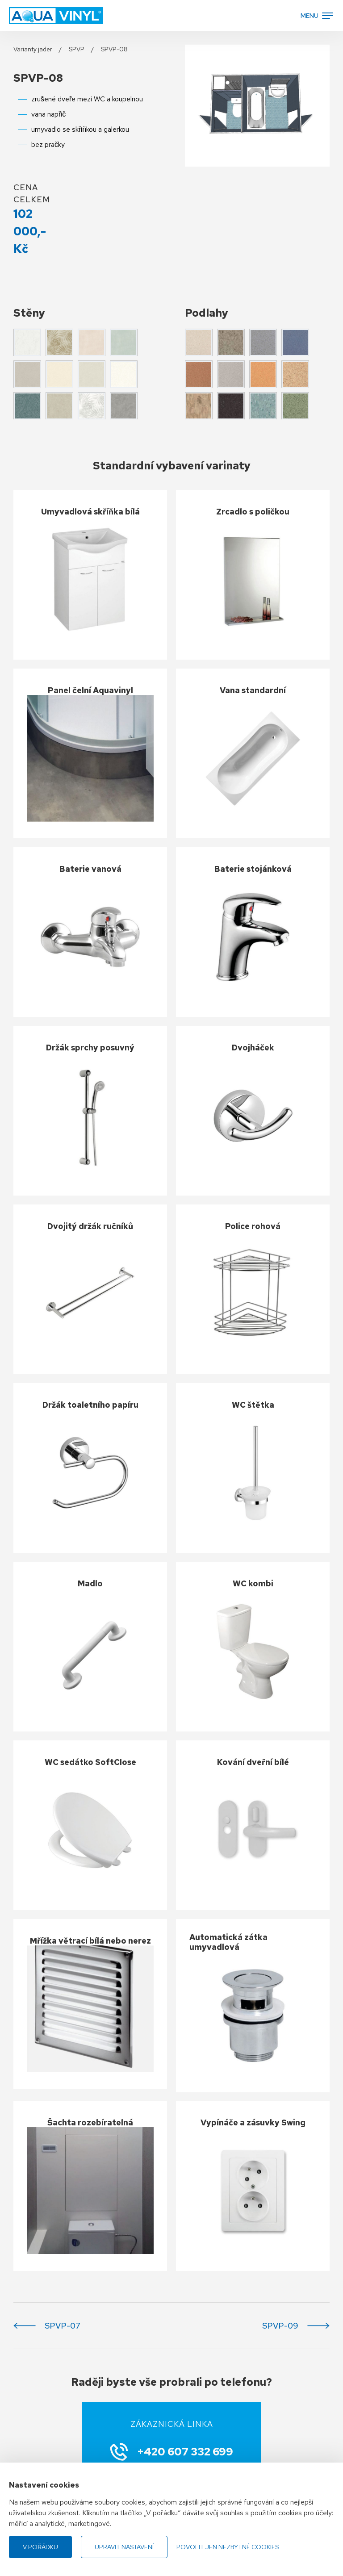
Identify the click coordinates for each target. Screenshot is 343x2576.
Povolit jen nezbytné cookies (227, 2547)
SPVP (76, 49)
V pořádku (40, 2547)
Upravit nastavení (124, 2547)
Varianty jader (32, 49)
